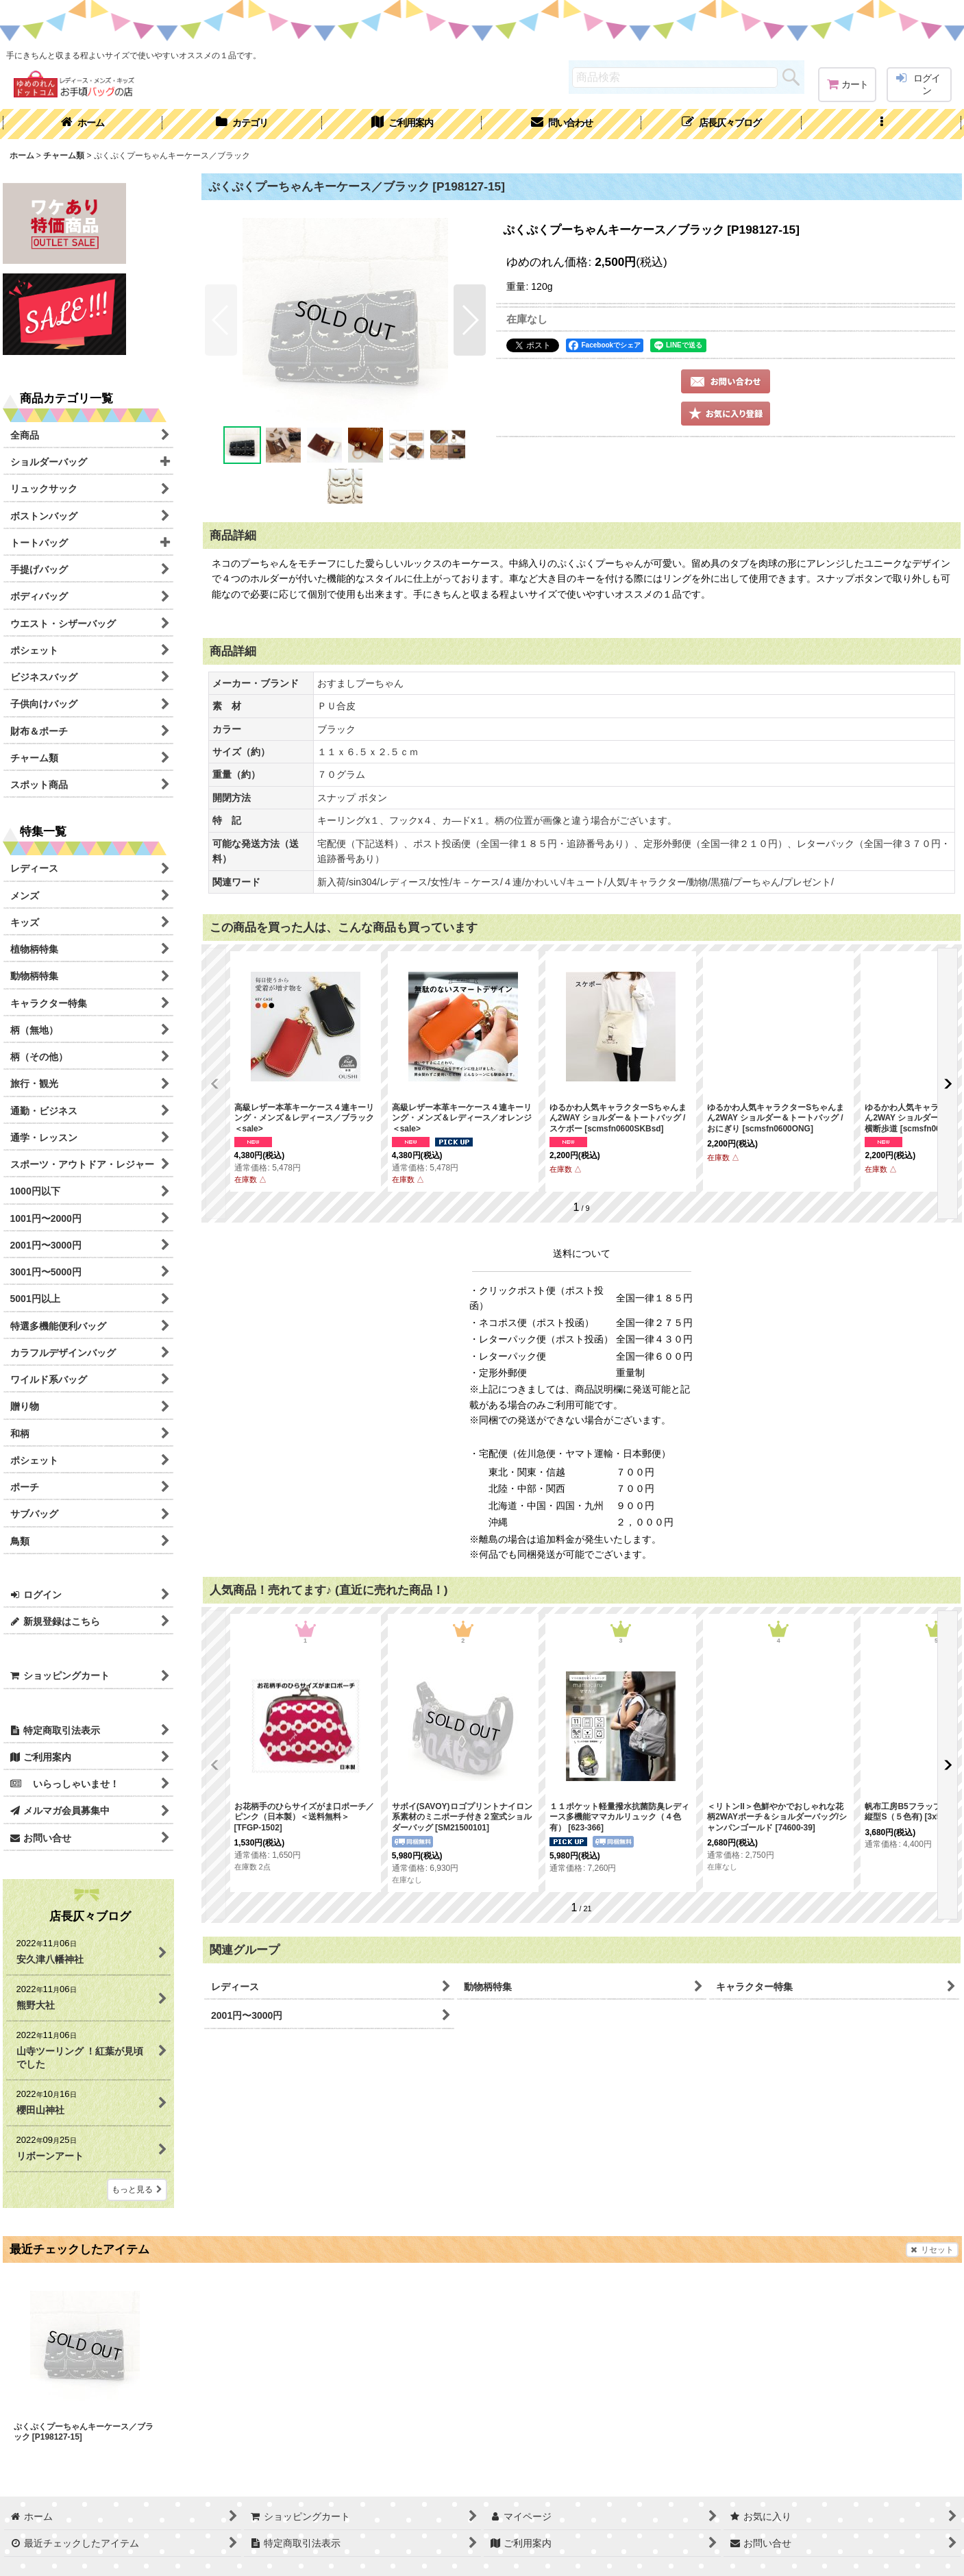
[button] (881, 124)
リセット (932, 2250)
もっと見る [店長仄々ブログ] (137, 2189)
